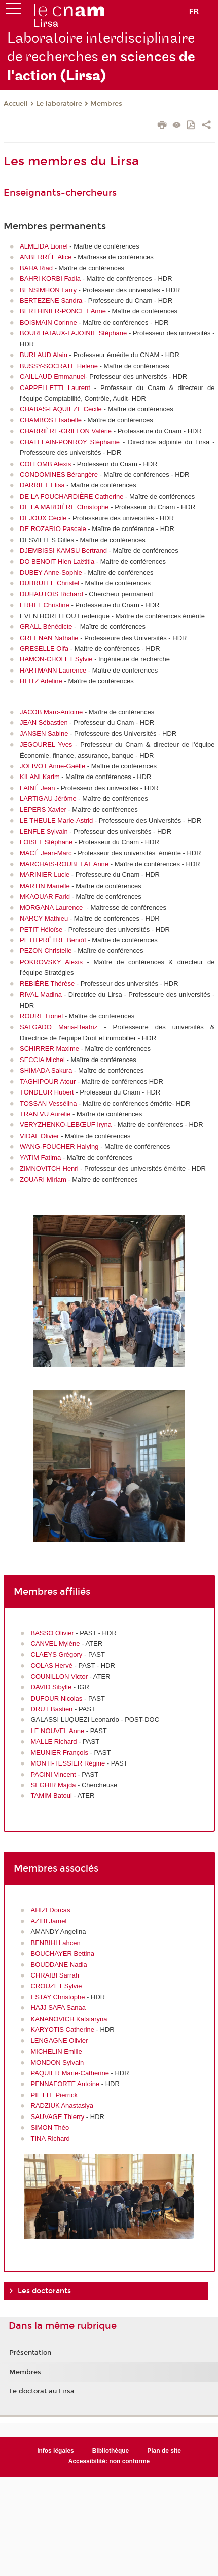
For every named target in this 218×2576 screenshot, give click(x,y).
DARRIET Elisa (42, 485)
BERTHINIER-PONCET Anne (63, 311)
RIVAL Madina (41, 994)
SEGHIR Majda (53, 1785)
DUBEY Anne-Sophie (51, 572)
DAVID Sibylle (51, 1687)
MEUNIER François (59, 1752)
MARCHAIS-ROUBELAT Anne (64, 864)
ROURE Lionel (41, 1016)
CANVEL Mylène (56, 1643)
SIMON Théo (51, 2127)
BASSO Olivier (53, 1633)
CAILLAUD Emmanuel (52, 376)
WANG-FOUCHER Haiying (59, 1146)
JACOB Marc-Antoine (51, 712)
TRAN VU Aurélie (45, 1114)
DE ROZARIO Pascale (53, 529)
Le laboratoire (59, 104)
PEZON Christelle (46, 951)
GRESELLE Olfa (44, 648)
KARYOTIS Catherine (62, 2029)
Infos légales (55, 2450)
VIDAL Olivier (39, 1136)
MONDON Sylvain (57, 2062)
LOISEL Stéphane (46, 842)
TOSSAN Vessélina (48, 1103)
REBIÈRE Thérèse (47, 983)
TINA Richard (51, 2138)
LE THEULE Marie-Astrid (56, 820)
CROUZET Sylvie (56, 1986)
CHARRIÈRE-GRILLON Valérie (66, 431)
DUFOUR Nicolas (57, 1698)
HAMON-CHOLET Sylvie (56, 659)
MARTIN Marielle (45, 886)
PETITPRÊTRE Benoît (53, 940)
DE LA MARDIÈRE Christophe (64, 507)
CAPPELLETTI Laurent (55, 388)
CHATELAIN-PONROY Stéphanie (70, 442)
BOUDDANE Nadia (59, 1964)
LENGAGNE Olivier (59, 2040)
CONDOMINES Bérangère (59, 474)
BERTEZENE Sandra (51, 300)
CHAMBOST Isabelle (51, 420)
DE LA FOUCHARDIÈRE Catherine (71, 496)
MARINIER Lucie (44, 874)
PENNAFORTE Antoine (65, 2084)
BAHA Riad (36, 268)
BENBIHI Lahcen (56, 1943)
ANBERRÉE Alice (46, 257)
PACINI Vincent (54, 1774)
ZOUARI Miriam (43, 1179)
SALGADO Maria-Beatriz (58, 1027)
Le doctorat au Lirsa (42, 2391)
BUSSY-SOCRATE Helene (59, 366)
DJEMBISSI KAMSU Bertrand (63, 550)
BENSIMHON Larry (48, 290)
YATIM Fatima (40, 1157)
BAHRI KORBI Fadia (50, 279)
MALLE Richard (54, 1741)
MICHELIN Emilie (56, 2051)
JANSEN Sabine (44, 733)
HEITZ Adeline (41, 681)
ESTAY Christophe (58, 1997)
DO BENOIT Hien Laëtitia (57, 562)
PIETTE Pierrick (54, 2095)
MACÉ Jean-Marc (46, 853)
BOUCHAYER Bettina (62, 1953)
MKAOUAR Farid (45, 896)
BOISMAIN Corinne (48, 322)
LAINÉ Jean (37, 788)
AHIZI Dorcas (50, 1910)
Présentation (30, 2353)
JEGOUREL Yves (46, 744)
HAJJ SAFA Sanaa (58, 2008)
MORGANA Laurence (51, 907)
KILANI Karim (40, 777)
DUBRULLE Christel (49, 583)
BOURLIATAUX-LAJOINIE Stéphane (73, 333)
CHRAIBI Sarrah (55, 1975)
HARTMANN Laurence (53, 670)
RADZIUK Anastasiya (62, 2105)
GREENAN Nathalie (49, 638)
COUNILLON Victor (59, 1676)
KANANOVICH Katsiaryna (69, 2019)
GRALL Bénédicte (46, 626)
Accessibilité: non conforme (109, 2461)
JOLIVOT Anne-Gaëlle (52, 766)
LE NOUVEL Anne (58, 1731)
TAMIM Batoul (51, 1795)
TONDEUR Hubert (47, 1092)
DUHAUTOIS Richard (51, 594)
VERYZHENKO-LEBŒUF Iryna (66, 1124)
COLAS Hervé (51, 1665)
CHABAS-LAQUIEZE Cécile (61, 409)
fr (194, 11)
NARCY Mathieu (44, 918)
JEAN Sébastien (44, 722)
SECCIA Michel (42, 1060)
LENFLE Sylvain (44, 831)
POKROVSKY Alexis (51, 962)
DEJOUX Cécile (43, 518)
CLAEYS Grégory (57, 1654)
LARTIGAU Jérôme (48, 798)
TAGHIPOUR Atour (48, 1081)
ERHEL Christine (44, 605)
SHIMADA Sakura (46, 1070)
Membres (106, 104)
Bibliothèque (110, 2450)
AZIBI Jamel (49, 1921)
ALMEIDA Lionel (44, 246)
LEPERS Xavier (43, 810)
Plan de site (164, 2450)
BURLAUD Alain (43, 355)
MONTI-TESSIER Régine (68, 1763)
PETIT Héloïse (41, 929)
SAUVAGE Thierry (58, 2117)
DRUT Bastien (53, 1709)
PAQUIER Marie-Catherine (70, 2073)
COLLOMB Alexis (45, 464)
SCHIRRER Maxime (49, 1048)
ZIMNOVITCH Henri (49, 1168)
